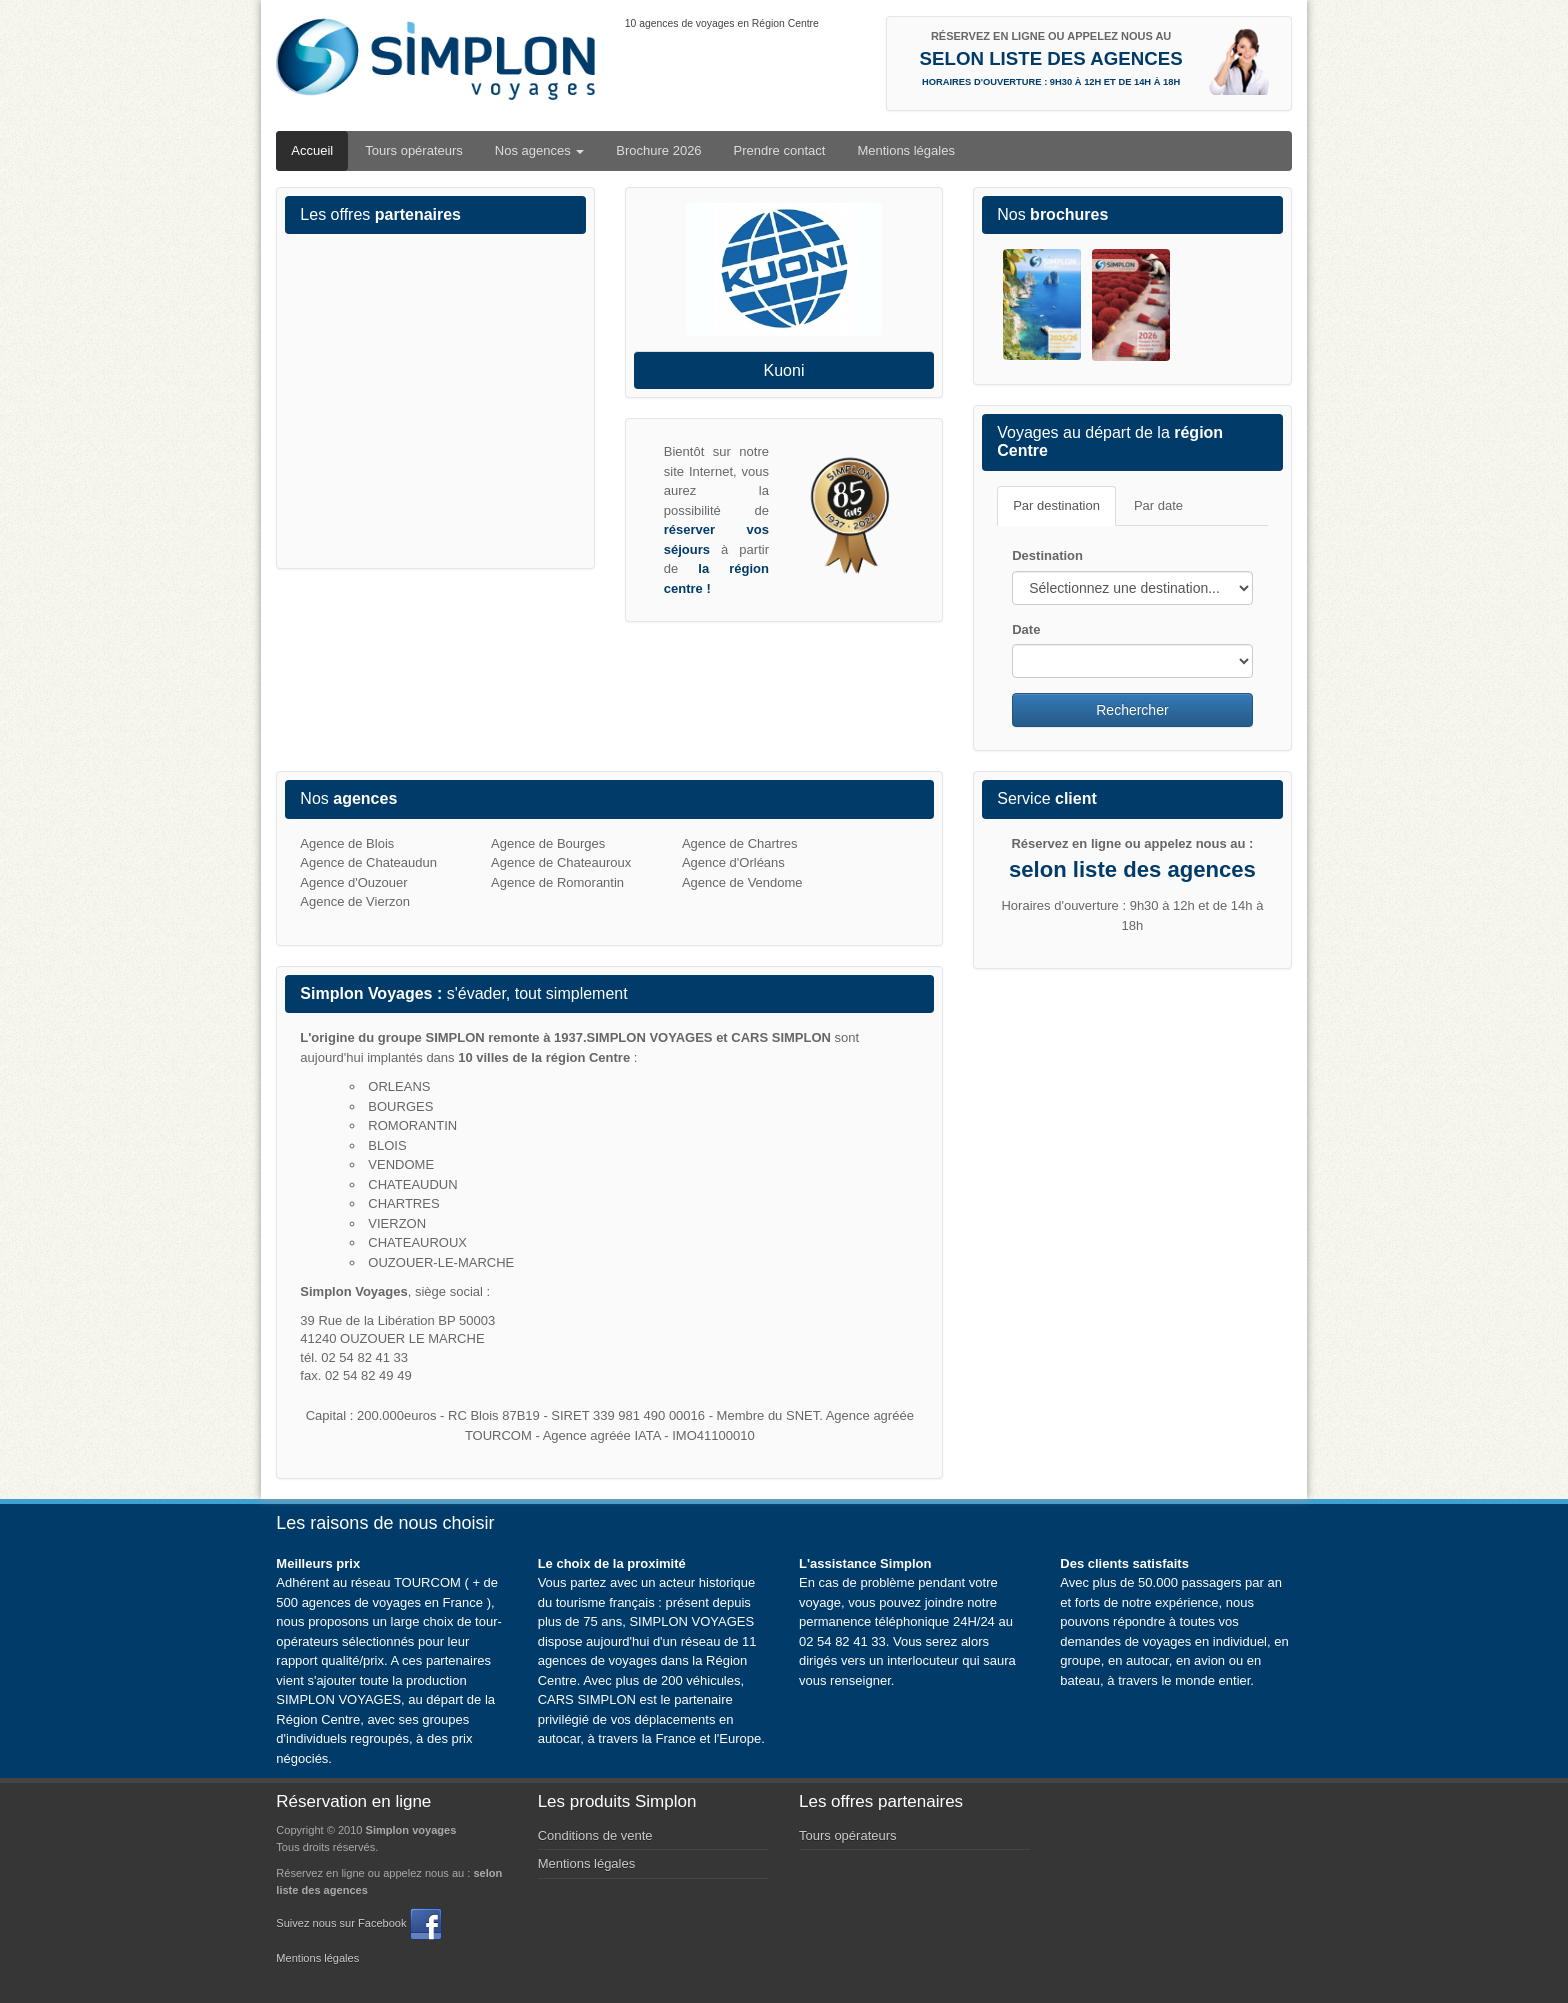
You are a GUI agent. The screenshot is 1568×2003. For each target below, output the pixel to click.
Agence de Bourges (548, 843)
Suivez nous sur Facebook (358, 1923)
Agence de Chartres (740, 843)
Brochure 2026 (658, 150)
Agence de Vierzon (355, 901)
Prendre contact (780, 150)
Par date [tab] (1158, 505)
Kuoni (784, 370)
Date (1026, 629)
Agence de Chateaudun (368, 862)
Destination (1047, 555)
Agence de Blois (347, 843)
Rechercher (1132, 710)
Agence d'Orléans (733, 862)
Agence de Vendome (742, 882)
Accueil (312, 150)
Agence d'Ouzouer (353, 882)
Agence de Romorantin (557, 882)
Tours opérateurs (414, 150)
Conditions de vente (595, 1835)
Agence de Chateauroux (561, 862)
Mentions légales (906, 150)
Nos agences (540, 150)
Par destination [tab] (1056, 505)
